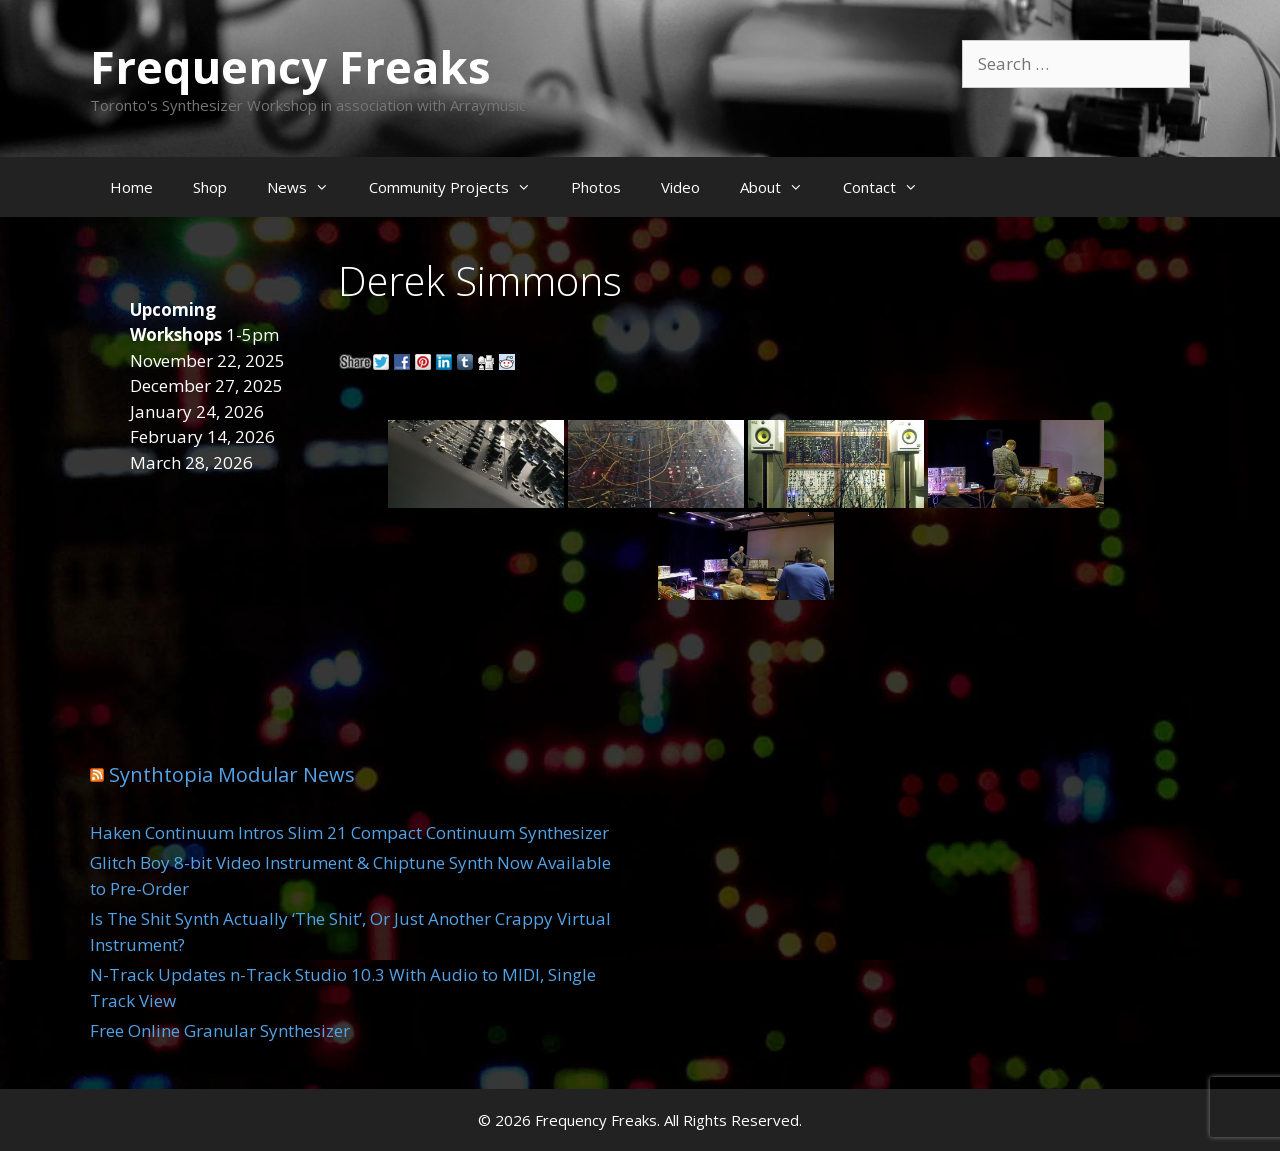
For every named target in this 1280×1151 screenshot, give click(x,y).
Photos (596, 187)
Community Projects (460, 187)
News (308, 187)
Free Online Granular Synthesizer (220, 1030)
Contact (890, 187)
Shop (210, 187)
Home (131, 187)
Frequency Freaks (290, 66)
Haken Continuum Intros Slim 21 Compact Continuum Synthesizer (349, 832)
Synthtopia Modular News (232, 774)
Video (680, 187)
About (781, 187)
